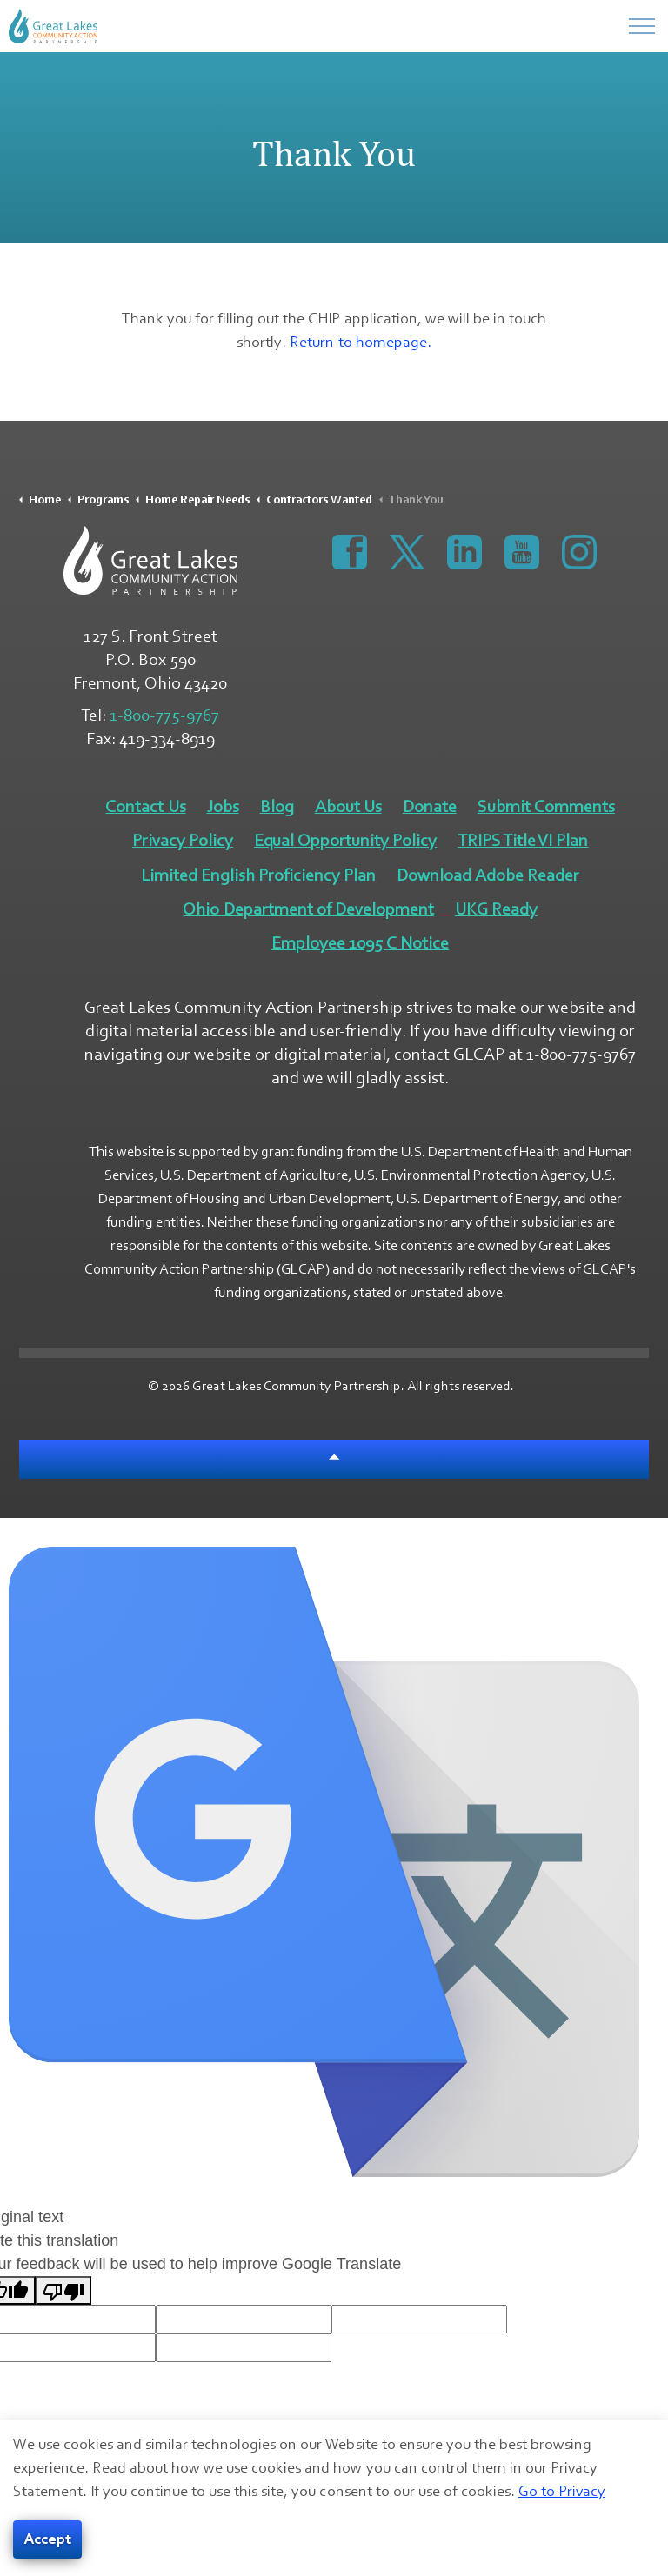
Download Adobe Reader (488, 875)
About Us (348, 806)
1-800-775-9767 (164, 715)
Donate (430, 806)
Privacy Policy (182, 840)
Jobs (223, 806)
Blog (277, 806)
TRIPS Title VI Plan (523, 840)
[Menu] (642, 26)
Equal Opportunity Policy (345, 840)
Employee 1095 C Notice (360, 943)
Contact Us (145, 806)
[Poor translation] (63, 2290)
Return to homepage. (360, 342)
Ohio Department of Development (308, 909)
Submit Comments (546, 806)
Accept (47, 2539)
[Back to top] (334, 1459)
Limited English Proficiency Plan (258, 875)
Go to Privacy (561, 2491)
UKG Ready (496, 909)
